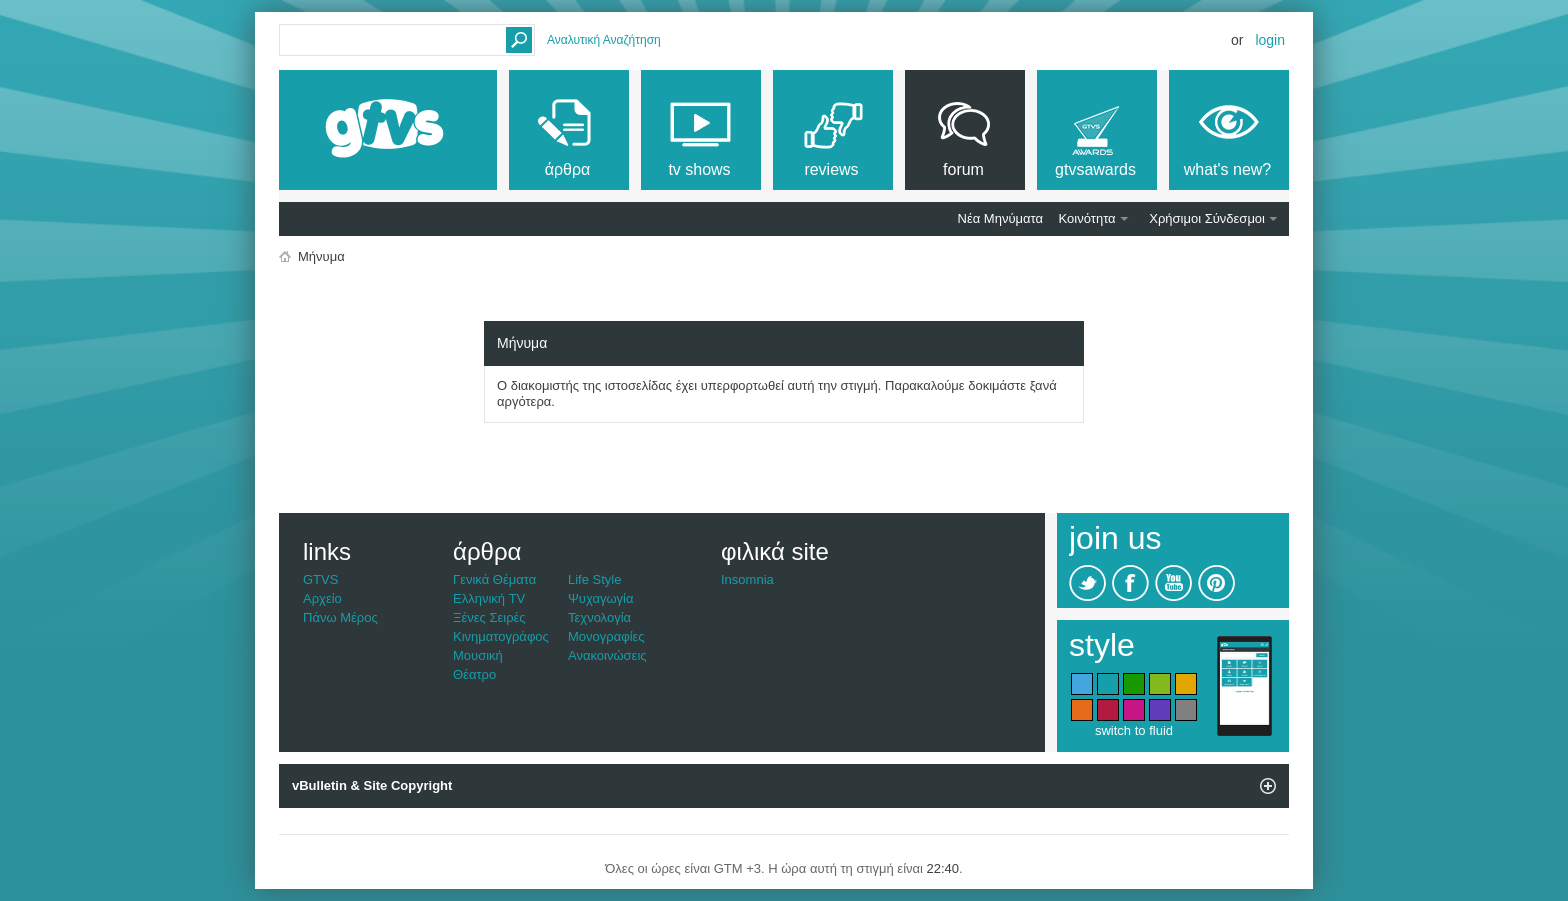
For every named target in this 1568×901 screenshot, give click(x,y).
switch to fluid (1134, 730)
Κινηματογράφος (501, 636)
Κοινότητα (1087, 218)
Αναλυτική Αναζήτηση (604, 40)
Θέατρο (474, 674)
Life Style (594, 579)
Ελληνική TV (489, 598)
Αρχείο (322, 598)
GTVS (320, 579)
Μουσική (478, 655)
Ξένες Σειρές (489, 617)
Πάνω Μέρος (340, 617)
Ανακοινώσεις (607, 655)
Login (1270, 40)
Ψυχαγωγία (601, 598)
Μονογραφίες (606, 636)
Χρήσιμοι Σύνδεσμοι (1207, 218)
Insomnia (747, 579)
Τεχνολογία (599, 617)
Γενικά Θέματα (494, 579)
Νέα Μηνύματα (1000, 218)
